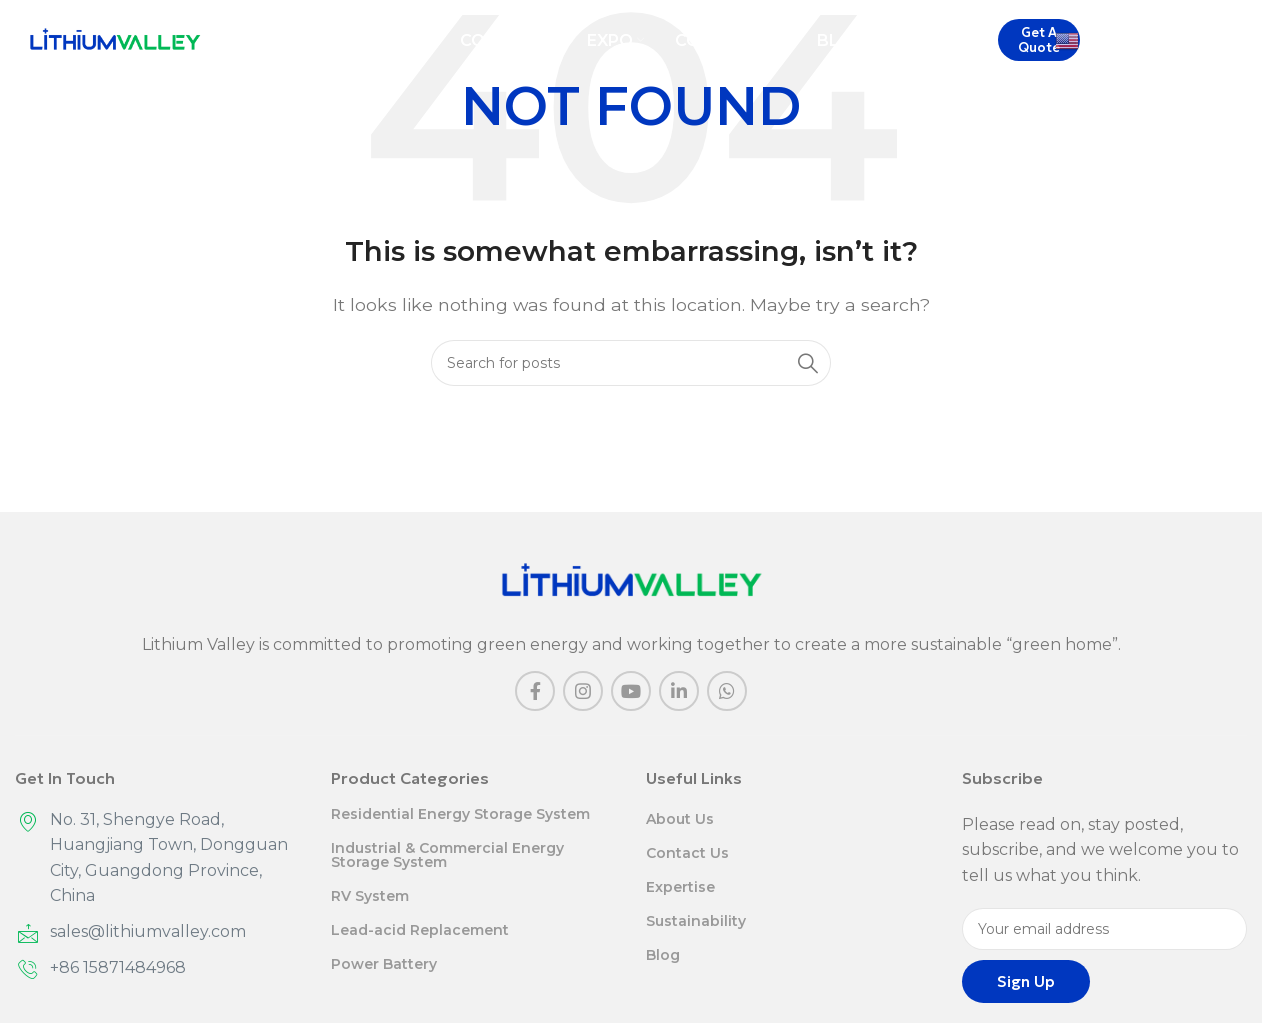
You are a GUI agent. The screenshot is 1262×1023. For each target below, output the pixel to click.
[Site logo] (115, 39)
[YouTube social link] (631, 691)
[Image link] (631, 580)
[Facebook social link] (535, 691)
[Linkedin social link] (679, 691)
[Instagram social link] (583, 691)
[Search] (1237, 41)
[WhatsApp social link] (727, 691)
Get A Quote (1039, 40)
